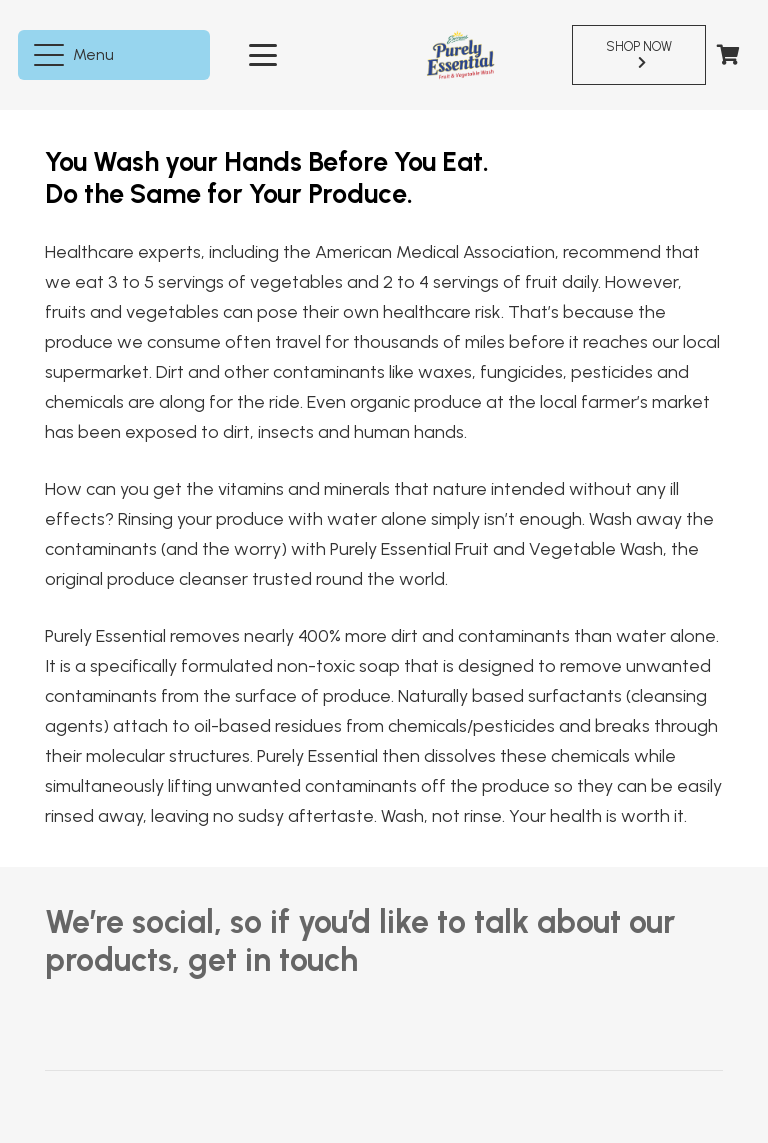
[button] (77, 55)
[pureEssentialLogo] (460, 55)
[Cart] (728, 55)
